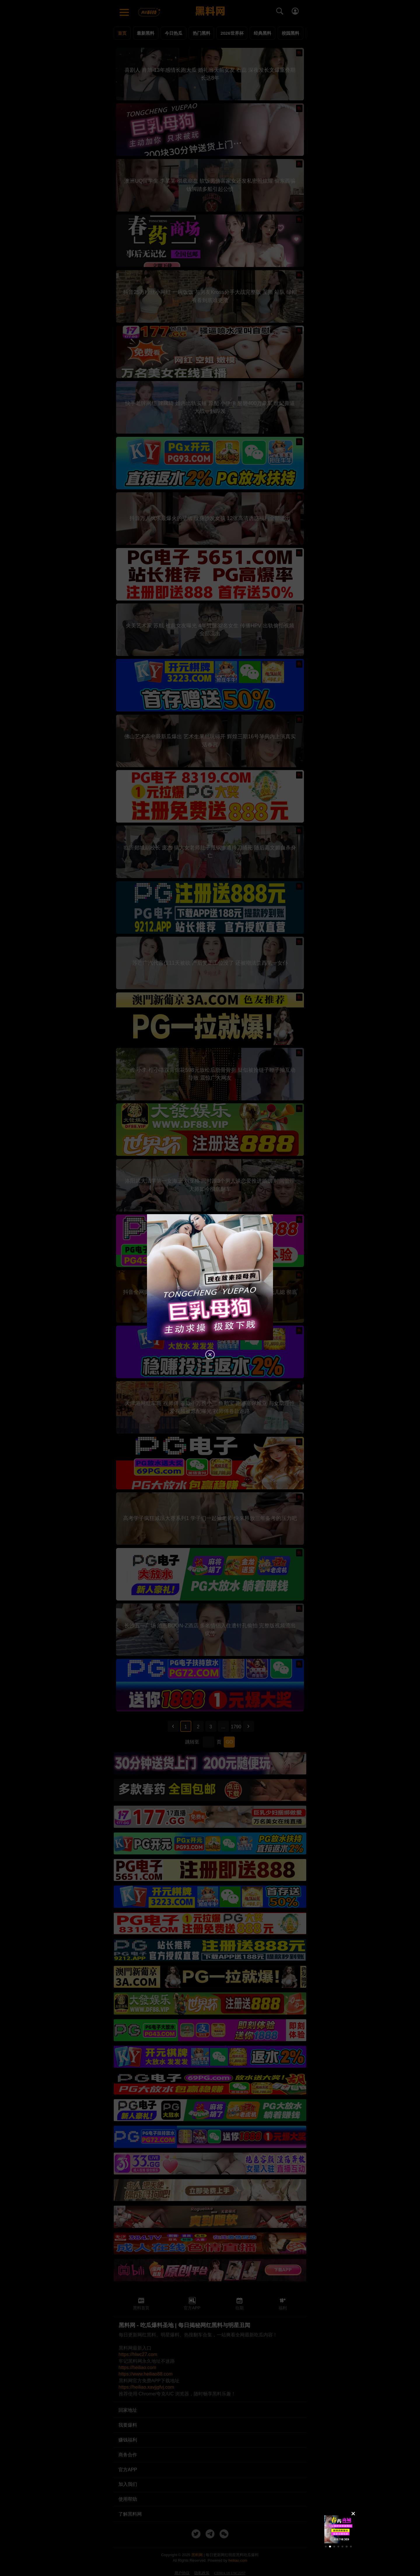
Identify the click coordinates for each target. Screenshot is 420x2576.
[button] (326, 2546)
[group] (338, 2529)
